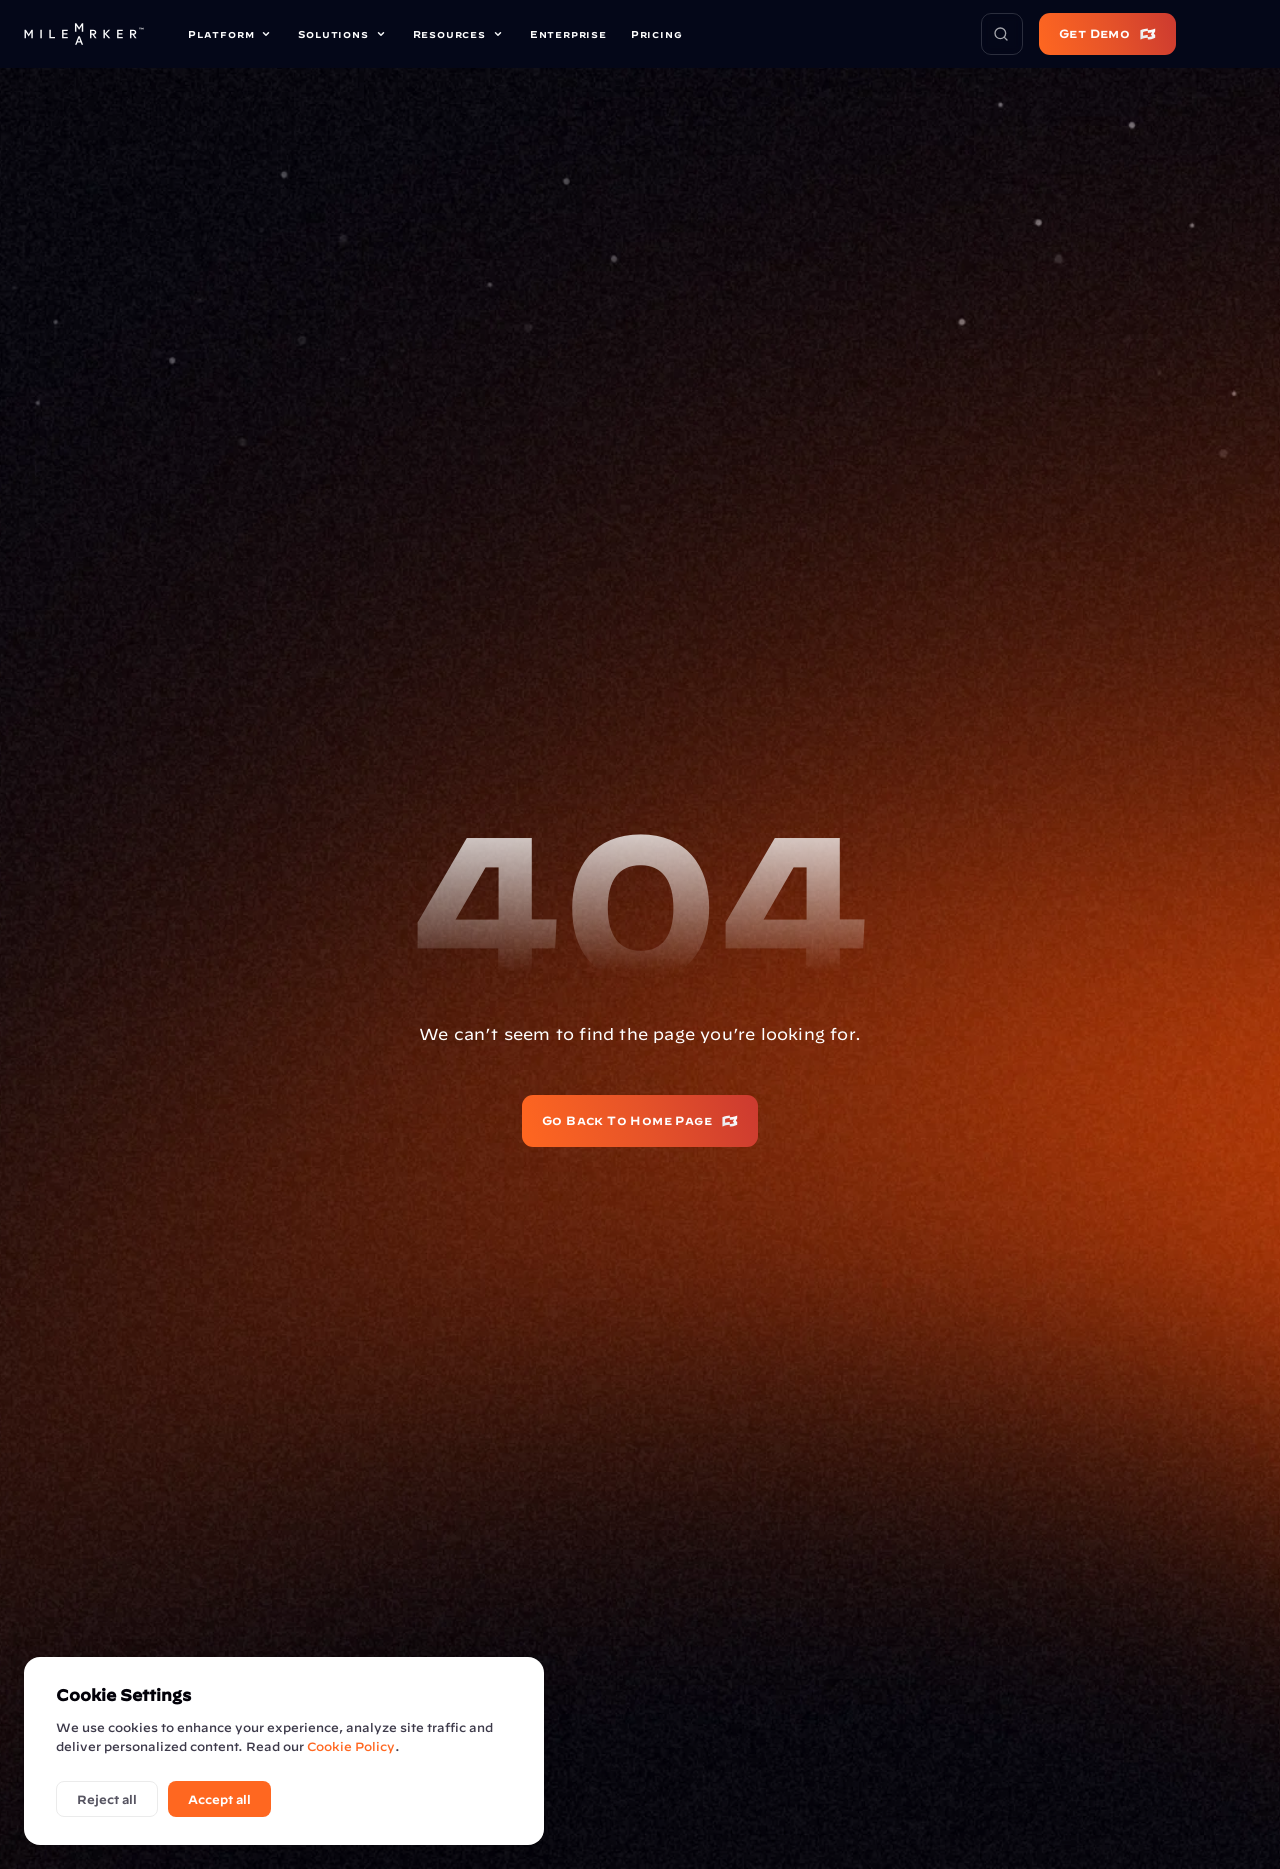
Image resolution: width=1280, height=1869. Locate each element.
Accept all (219, 1799)
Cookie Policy (351, 1746)
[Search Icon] (1002, 34)
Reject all (107, 1799)
